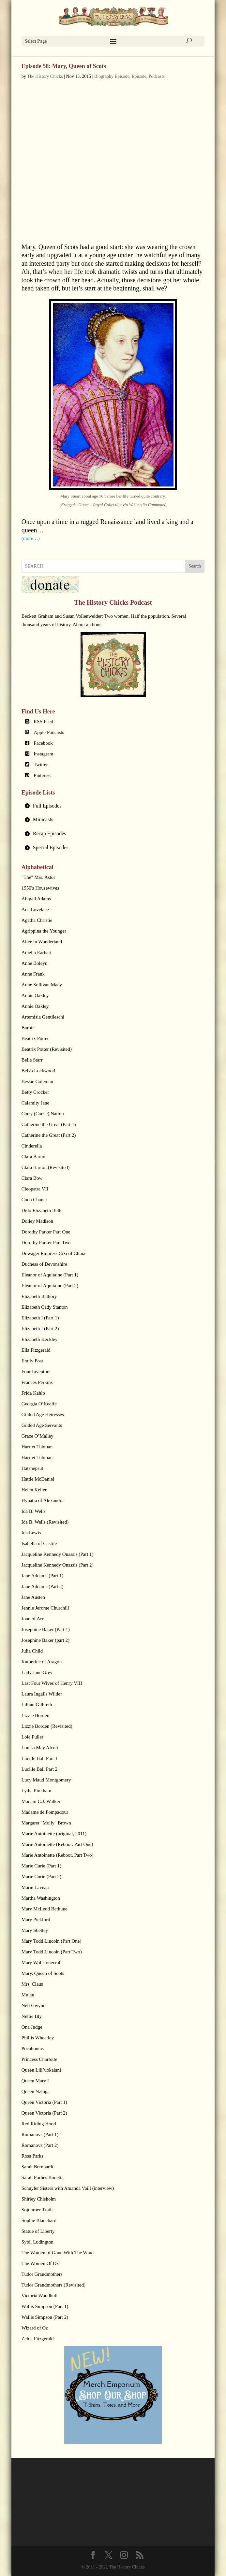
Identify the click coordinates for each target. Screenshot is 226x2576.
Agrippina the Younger (44, 931)
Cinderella (32, 1145)
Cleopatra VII (35, 1188)
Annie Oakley (35, 995)
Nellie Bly (32, 2016)
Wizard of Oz (35, 2327)
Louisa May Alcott (40, 1747)
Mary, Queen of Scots (43, 1973)
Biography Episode (111, 76)
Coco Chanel (34, 1199)
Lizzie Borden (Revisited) (47, 1726)
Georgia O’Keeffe (39, 1403)
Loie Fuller (32, 1736)
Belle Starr (32, 1060)
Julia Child (32, 1651)
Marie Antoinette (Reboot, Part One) (57, 1844)
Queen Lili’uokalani (41, 2070)
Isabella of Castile (39, 1543)
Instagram (43, 753)
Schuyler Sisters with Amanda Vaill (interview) (68, 2188)
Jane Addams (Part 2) (43, 1586)
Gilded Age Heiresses (43, 1414)
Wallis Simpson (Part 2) (45, 2317)
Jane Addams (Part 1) (43, 1575)
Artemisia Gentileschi (43, 1017)
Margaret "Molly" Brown (46, 1822)
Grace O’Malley (37, 1436)
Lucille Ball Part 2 (39, 1769)
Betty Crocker (35, 1092)
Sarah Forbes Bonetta (43, 2177)
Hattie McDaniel (38, 1479)
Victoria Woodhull (40, 2295)
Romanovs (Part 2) (40, 2145)
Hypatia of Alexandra (43, 1500)
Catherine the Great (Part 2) (49, 1135)
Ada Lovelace (35, 909)
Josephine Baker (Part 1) (46, 1629)
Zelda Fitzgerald (38, 2338)
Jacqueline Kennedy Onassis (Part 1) (58, 1554)
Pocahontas (33, 2048)
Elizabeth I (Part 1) (40, 1317)
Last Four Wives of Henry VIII (52, 1683)
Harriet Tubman (37, 1446)
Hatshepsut (32, 1468)
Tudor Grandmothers (42, 2274)
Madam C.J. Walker (41, 1801)
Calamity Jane (35, 1102)
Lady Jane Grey (37, 1672)
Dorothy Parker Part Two (46, 1242)
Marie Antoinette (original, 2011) (54, 1833)
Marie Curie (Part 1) (41, 1865)
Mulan (28, 1994)
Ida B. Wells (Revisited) (45, 1522)
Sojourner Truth (37, 2209)
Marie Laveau (35, 1887)
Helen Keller (34, 1489)
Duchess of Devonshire (44, 1264)
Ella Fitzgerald (36, 1350)
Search (194, 566)
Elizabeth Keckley (39, 1339)
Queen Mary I (35, 2080)
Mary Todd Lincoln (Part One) (52, 1941)
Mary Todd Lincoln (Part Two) (52, 1951)
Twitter (41, 764)
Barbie (28, 1027)
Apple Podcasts (49, 732)
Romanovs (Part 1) (40, 2134)
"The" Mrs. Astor (38, 877)
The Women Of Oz (40, 2263)
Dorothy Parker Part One (46, 1231)
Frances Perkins (37, 1382)
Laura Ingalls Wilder (42, 1693)
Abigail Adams (36, 898)
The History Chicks (45, 76)
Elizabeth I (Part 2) (40, 1328)
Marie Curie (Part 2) (41, 1876)
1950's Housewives (40, 888)
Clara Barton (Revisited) (45, 1167)
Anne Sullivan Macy (42, 984)
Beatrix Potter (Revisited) (47, 1049)
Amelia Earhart (37, 952)
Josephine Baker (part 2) (45, 1640)
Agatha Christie (37, 920)
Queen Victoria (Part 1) (44, 2102)
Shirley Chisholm (39, 2199)
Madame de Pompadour (45, 1812)
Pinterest (42, 775)
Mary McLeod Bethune (45, 1908)
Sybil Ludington (37, 2242)
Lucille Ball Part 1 (39, 1758)
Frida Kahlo (33, 1393)
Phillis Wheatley (38, 2037)
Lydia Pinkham (36, 1790)
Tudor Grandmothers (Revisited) (53, 2284)
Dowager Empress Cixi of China (53, 1253)
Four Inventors (36, 1371)
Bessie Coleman (37, 1081)
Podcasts (157, 76)
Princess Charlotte (39, 2059)
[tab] (113, 806)
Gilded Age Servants (42, 1425)
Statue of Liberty (38, 2231)
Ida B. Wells (34, 1511)
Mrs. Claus (32, 1984)
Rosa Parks (32, 2156)
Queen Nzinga (36, 2091)
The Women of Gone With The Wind (58, 2252)
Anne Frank (33, 974)
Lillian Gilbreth (37, 1704)
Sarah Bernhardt (37, 2166)
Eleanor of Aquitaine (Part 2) (50, 1285)
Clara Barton (34, 1156)
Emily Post (32, 1360)
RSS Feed (43, 721)
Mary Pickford (36, 1919)
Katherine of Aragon (42, 1661)
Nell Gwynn (34, 2005)
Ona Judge (32, 2027)
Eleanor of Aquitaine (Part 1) (50, 1274)
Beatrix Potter (35, 1038)
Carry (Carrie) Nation (43, 1113)
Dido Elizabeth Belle (42, 1210)
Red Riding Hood (39, 2123)
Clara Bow (32, 1178)
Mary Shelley (35, 1930)
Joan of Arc (33, 1618)
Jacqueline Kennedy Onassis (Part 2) (58, 1565)
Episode (139, 76)
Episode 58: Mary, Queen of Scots (64, 66)
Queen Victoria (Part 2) (44, 2113)
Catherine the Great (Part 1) (49, 1124)
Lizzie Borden (35, 1715)
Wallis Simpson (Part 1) (45, 2306)
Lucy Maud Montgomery (46, 1779)
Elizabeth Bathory (39, 1296)
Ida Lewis (31, 1532)
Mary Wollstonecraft (42, 1962)
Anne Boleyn (35, 963)
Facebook (43, 743)
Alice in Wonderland (42, 941)
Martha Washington (41, 1898)
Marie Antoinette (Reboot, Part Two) (58, 1855)
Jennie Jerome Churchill (45, 1608)
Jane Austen (33, 1597)
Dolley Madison (37, 1221)
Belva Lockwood (38, 1070)
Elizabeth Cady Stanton (45, 1307)
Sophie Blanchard (39, 2220)
